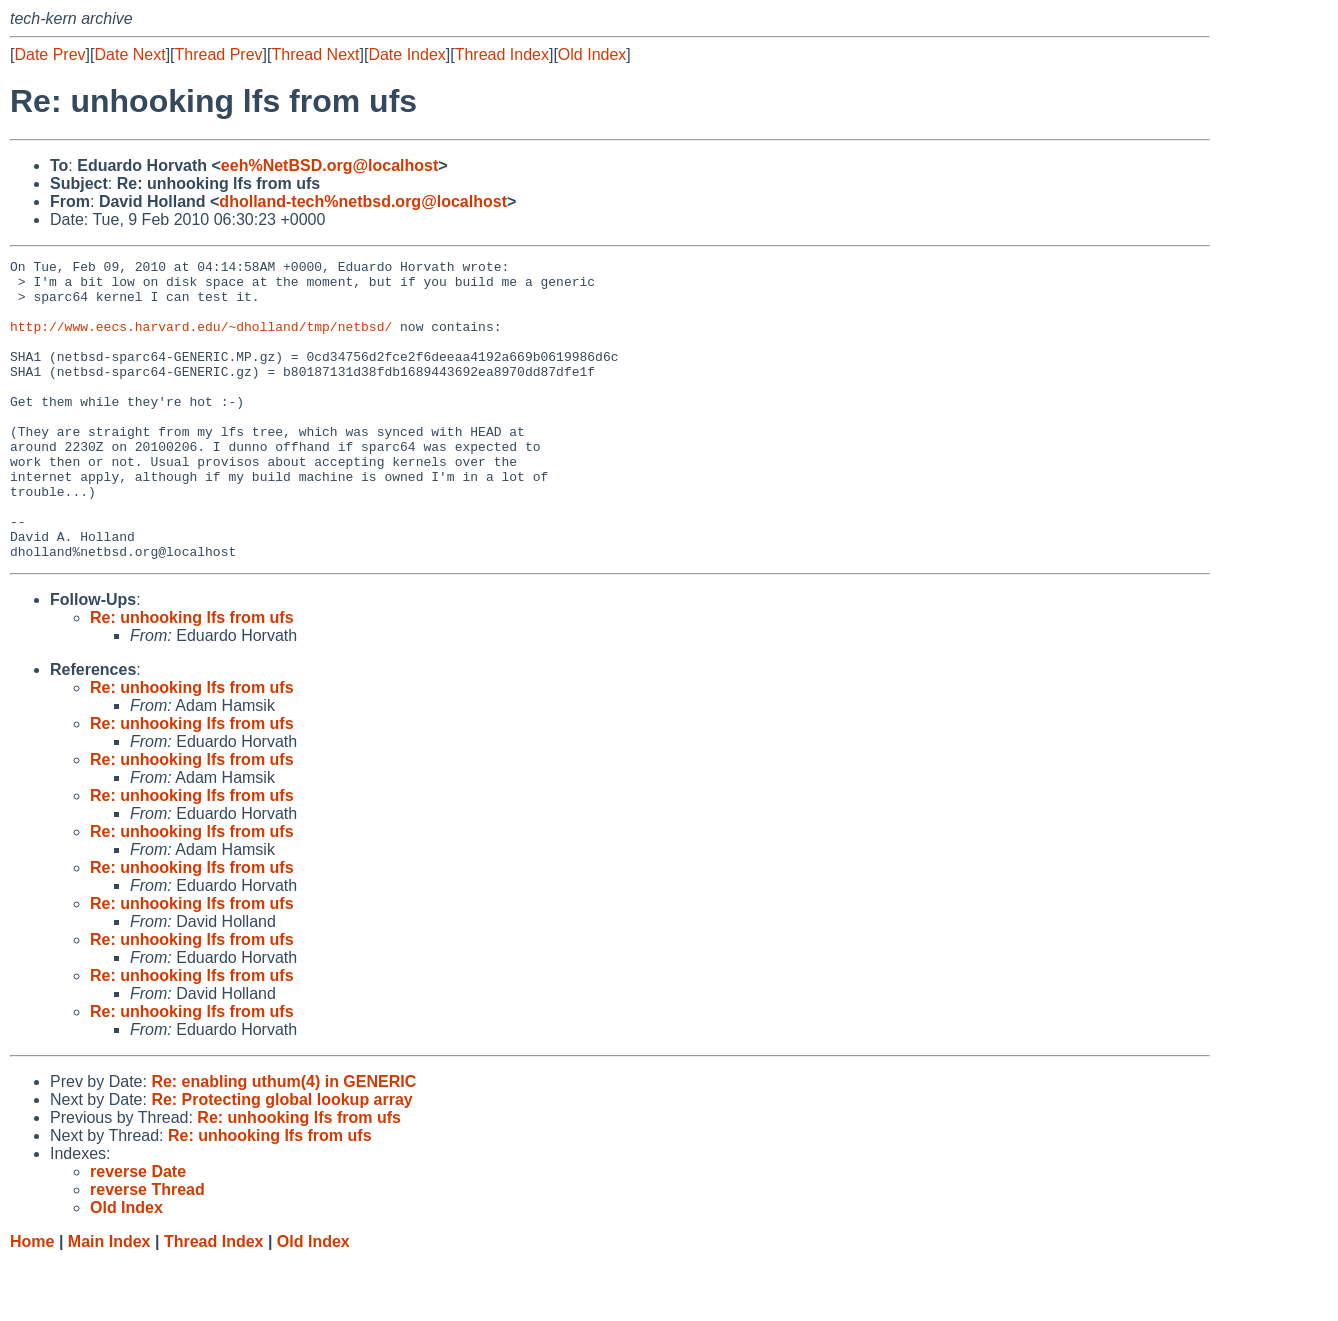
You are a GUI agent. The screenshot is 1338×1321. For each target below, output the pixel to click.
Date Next (129, 54)
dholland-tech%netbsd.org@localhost (363, 201)
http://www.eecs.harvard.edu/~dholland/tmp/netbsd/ (201, 341)
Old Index (592, 54)
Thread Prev (219, 54)
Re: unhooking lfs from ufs (192, 677)
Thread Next (315, 54)
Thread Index (502, 54)
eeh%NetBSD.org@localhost (329, 165)
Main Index (109, 1301)
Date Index (406, 54)
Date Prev (49, 54)
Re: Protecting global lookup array (281, 1159)
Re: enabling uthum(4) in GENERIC (283, 1141)
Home (32, 1301)
